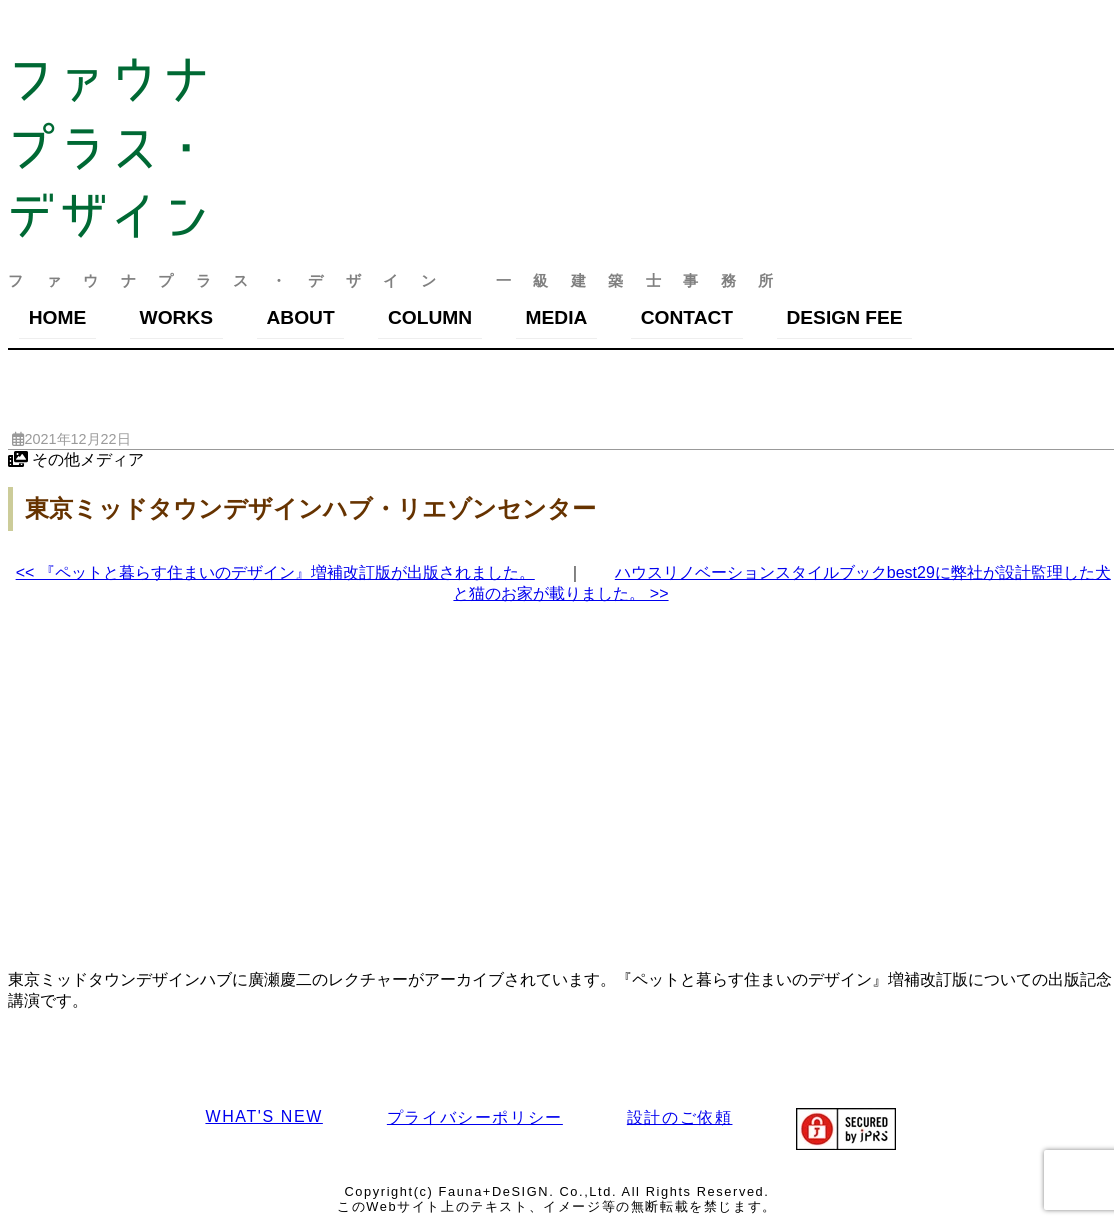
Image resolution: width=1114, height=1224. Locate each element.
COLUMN (430, 317)
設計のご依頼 (680, 1117)
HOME (58, 317)
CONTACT (687, 317)
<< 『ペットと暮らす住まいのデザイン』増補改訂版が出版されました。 (275, 572)
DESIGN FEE (844, 317)
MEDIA (557, 317)
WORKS (177, 317)
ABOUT (300, 317)
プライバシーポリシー (475, 1117)
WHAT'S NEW (263, 1116)
